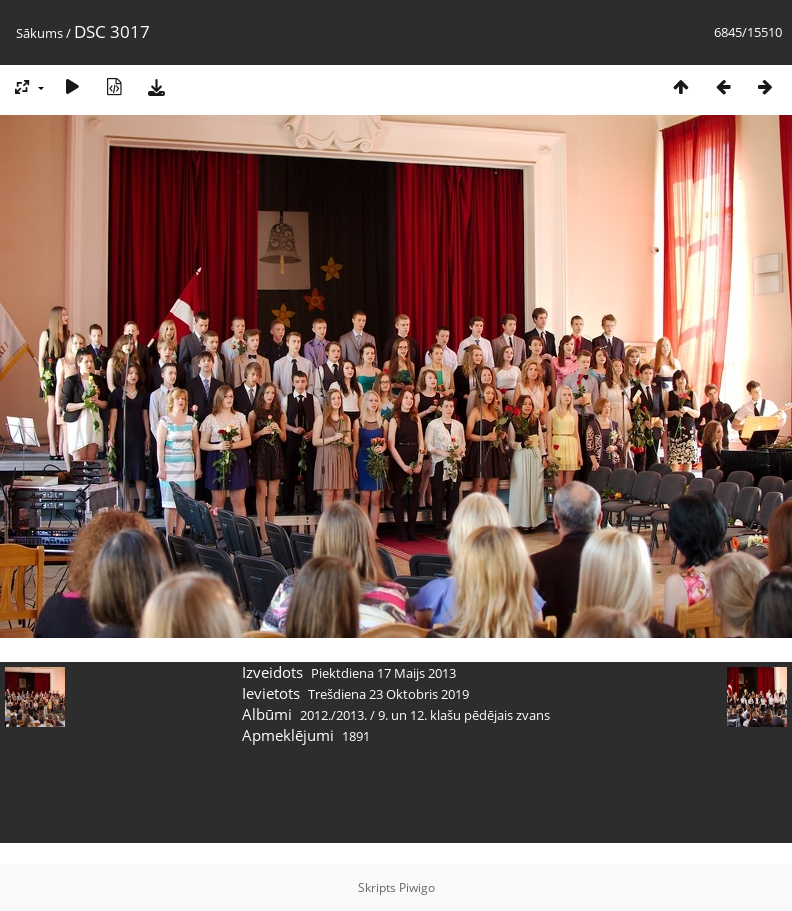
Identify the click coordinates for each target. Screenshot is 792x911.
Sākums (39, 33)
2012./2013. (333, 715)
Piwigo (417, 887)
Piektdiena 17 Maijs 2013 (383, 673)
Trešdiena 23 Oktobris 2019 (388, 694)
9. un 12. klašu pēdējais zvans (464, 715)
